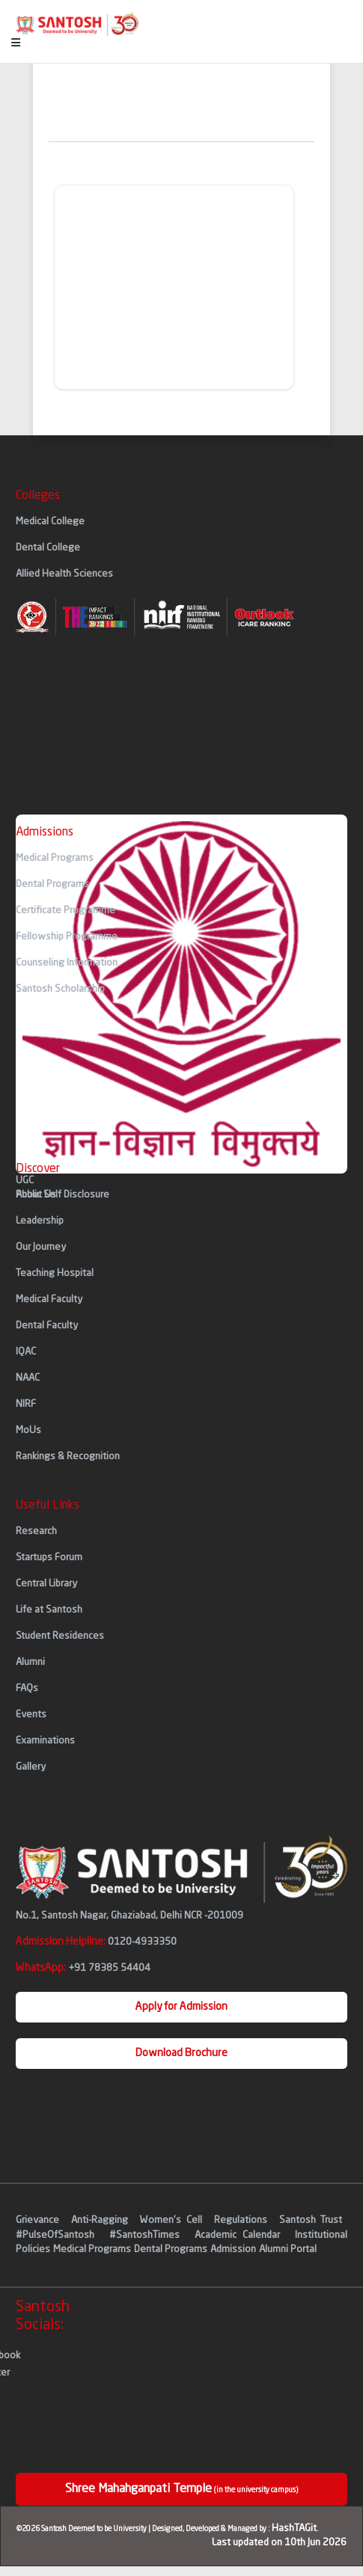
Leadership (40, 1221)
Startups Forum (49, 1558)
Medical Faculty (49, 1299)
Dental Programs (52, 884)
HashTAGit (294, 2528)
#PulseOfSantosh (55, 2235)
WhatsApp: (83, 1968)
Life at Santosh (49, 1610)
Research (36, 1531)
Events (31, 1715)
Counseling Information (67, 963)
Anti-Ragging (101, 2220)
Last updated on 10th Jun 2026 (279, 2543)
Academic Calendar (237, 2235)
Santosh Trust (310, 2220)
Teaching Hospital (55, 1273)
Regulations (243, 2220)
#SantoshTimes (144, 2235)
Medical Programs (55, 858)
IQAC (26, 1352)
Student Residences (60, 1636)
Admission (233, 2249)
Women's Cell (173, 2220)
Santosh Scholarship (60, 989)
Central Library (46, 1584)
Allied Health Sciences (64, 574)
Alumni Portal (288, 2249)
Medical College (50, 522)
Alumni (30, 1662)
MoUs (28, 1430)
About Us (36, 1195)
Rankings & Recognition (68, 1457)
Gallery (31, 1767)
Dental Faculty (47, 1326)
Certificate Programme (65, 911)
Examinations (45, 1741)
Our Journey (41, 1247)
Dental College (48, 548)
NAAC (28, 1378)
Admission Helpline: (96, 1941)
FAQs (27, 1688)
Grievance (40, 2220)
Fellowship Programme (67, 937)
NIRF (26, 1404)
